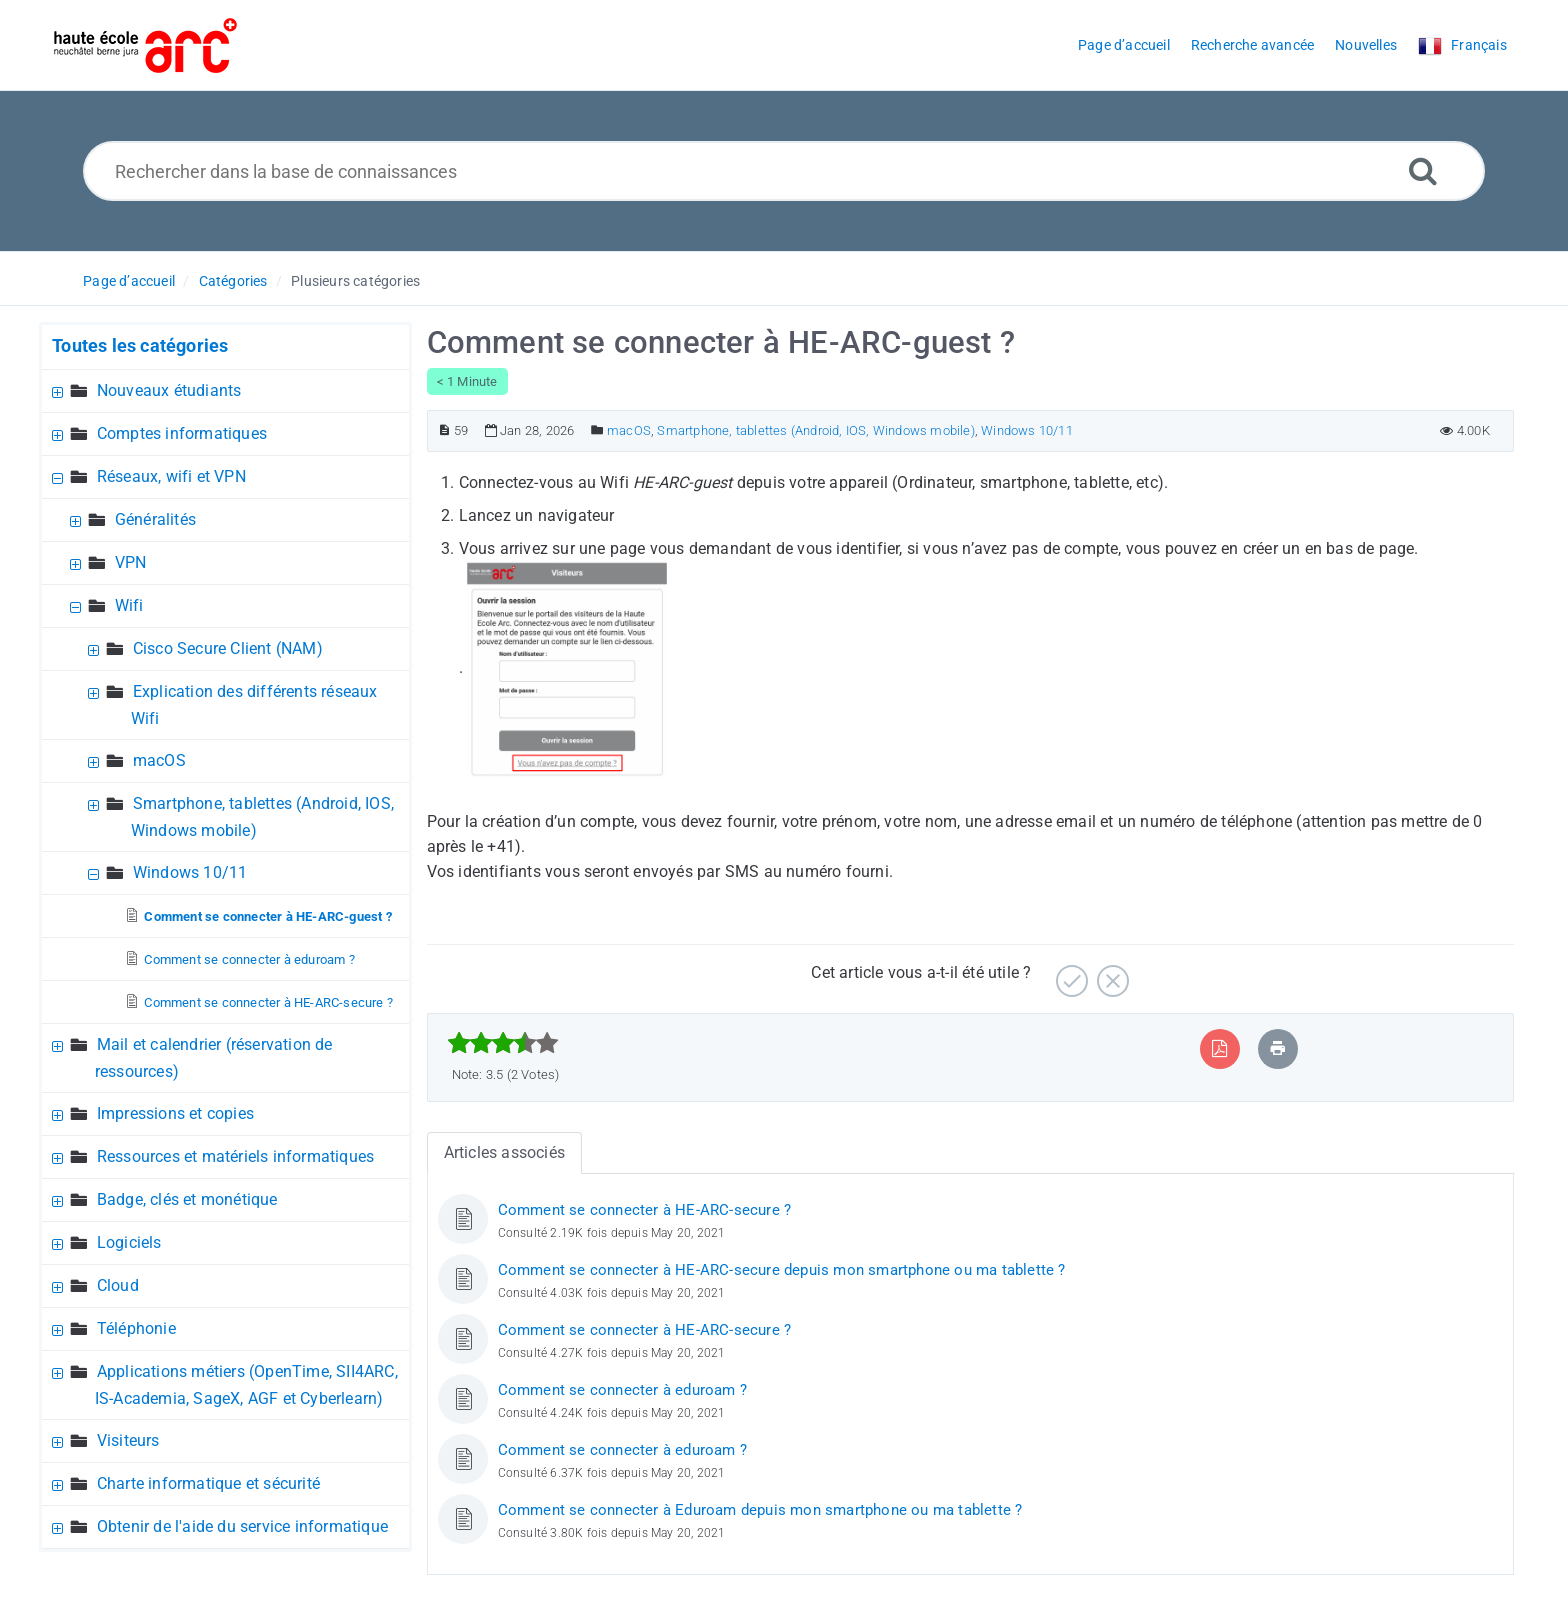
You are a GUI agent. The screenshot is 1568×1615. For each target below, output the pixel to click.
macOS (159, 760)
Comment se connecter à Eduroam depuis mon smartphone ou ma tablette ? (760, 1510)
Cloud (118, 1285)
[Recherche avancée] (1423, 170)
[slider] (503, 1043)
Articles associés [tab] (504, 1152)
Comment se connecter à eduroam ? (249, 959)
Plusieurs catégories (355, 281)
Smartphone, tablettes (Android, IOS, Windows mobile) (815, 430)
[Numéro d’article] (444, 430)
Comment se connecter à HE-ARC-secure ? (268, 1002)
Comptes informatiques (182, 433)
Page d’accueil (129, 281)
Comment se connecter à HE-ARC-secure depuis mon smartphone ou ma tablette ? (782, 1270)
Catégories (233, 281)
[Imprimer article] (1278, 1048)
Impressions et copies (175, 1113)
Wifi (129, 605)
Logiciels (129, 1242)
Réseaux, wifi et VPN (171, 476)
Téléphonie (136, 1328)
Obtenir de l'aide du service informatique (242, 1526)
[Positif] (1069, 973)
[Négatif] (1110, 973)
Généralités (155, 519)
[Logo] (145, 45)
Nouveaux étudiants (169, 390)
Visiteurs (128, 1440)
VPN (131, 562)
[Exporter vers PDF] (1219, 1048)
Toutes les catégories (140, 345)
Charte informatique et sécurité (208, 1483)
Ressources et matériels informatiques (235, 1156)
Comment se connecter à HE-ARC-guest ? (267, 916)
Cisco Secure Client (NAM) (228, 648)
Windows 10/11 (190, 872)
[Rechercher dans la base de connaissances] (784, 171)
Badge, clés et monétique (187, 1199)
